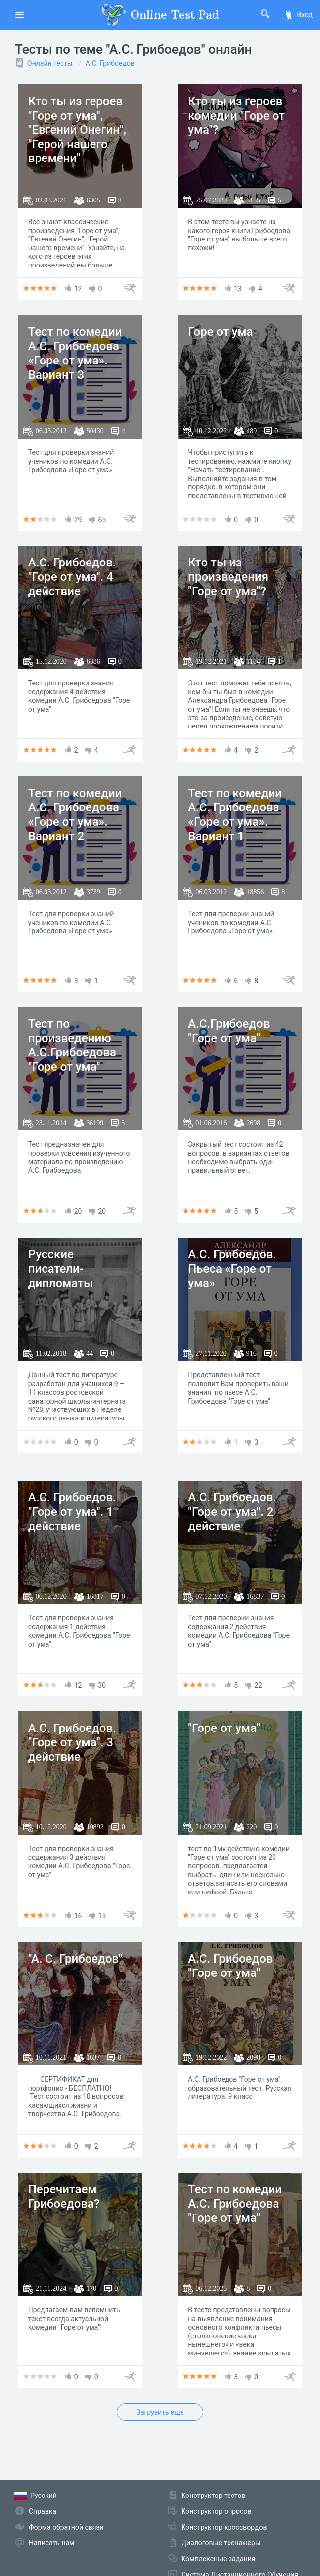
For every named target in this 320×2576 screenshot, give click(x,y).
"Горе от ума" (224, 1728)
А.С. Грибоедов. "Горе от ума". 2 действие (232, 1511)
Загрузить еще (160, 2412)
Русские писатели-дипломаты (60, 1269)
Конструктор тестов (214, 2495)
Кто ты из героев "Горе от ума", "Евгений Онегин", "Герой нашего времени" (77, 129)
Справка (42, 2511)
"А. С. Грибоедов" (75, 1959)
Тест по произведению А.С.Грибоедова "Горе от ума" (72, 1045)
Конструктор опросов (217, 2511)
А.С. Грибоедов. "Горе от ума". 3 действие (72, 1742)
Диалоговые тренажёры (221, 2543)
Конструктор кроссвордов (224, 2527)
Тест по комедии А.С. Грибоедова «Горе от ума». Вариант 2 (75, 814)
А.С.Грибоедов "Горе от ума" (229, 1031)
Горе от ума (220, 332)
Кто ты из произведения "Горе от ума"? (228, 577)
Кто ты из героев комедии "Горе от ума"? (236, 115)
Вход (298, 15)
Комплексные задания (219, 2559)
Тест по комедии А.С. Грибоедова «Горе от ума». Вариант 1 (235, 814)
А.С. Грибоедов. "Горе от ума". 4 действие (72, 577)
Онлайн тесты (50, 63)
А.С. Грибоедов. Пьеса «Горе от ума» (232, 1269)
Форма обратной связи (66, 2527)
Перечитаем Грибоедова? (64, 2196)
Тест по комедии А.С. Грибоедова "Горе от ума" (235, 2203)
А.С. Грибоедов (110, 63)
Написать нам (51, 2543)
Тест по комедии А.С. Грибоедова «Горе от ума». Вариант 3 (75, 353)
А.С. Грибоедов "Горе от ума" (230, 1966)
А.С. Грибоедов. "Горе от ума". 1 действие (72, 1511)
